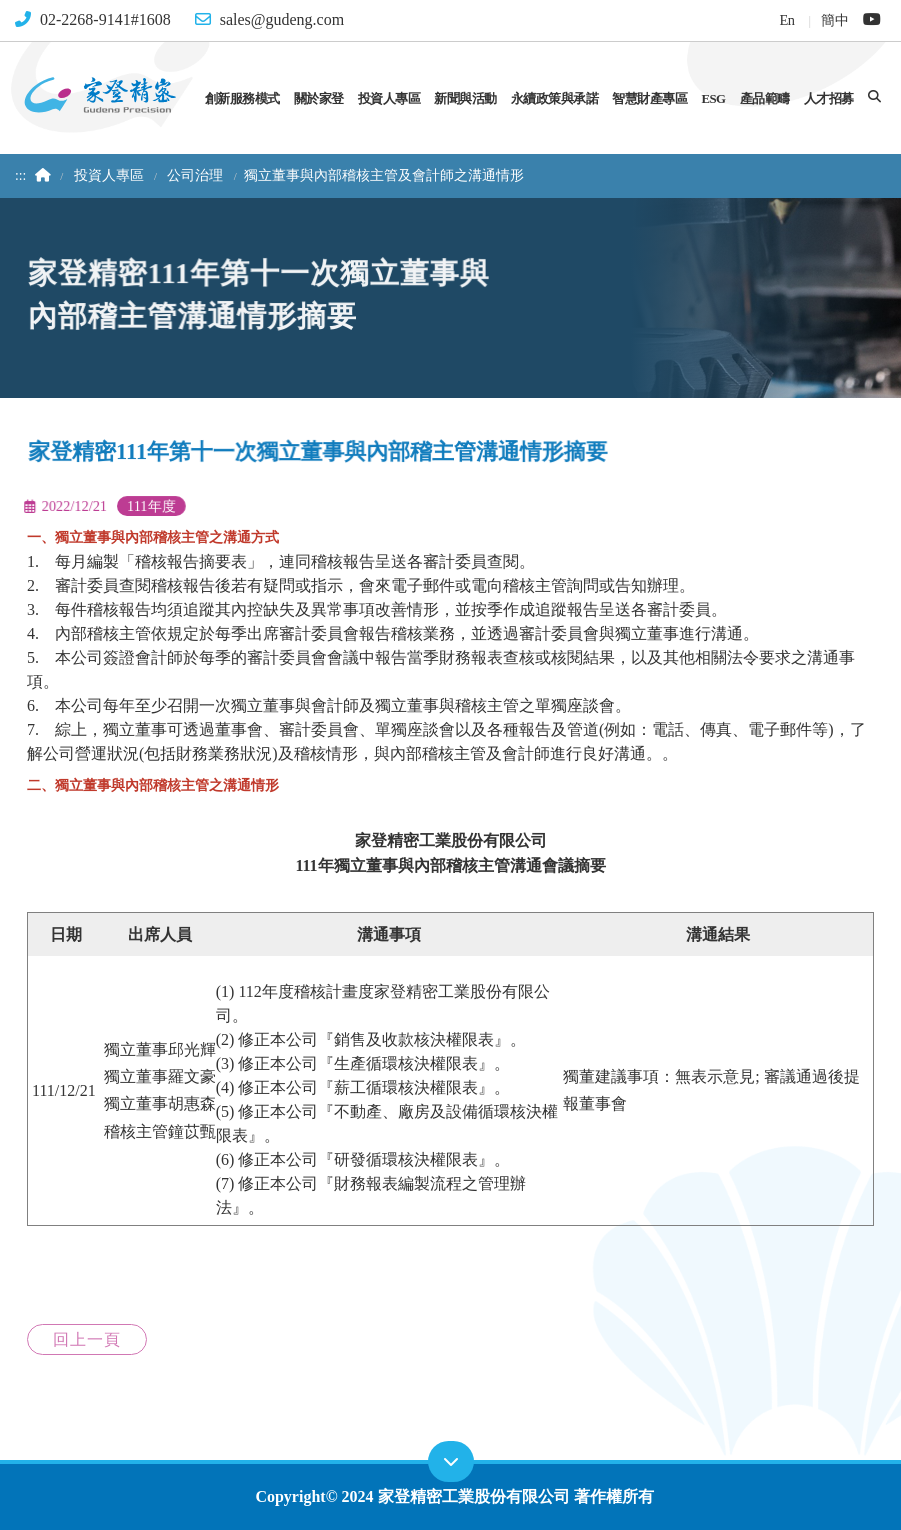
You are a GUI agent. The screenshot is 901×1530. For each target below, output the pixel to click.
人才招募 (829, 99)
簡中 (834, 20)
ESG (713, 99)
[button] (874, 96)
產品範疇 (765, 99)
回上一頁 (87, 1339)
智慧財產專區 (649, 99)
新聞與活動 (465, 99)
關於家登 (319, 99)
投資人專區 (389, 99)
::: (20, 175)
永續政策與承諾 (555, 99)
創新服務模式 (242, 99)
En (786, 20)
